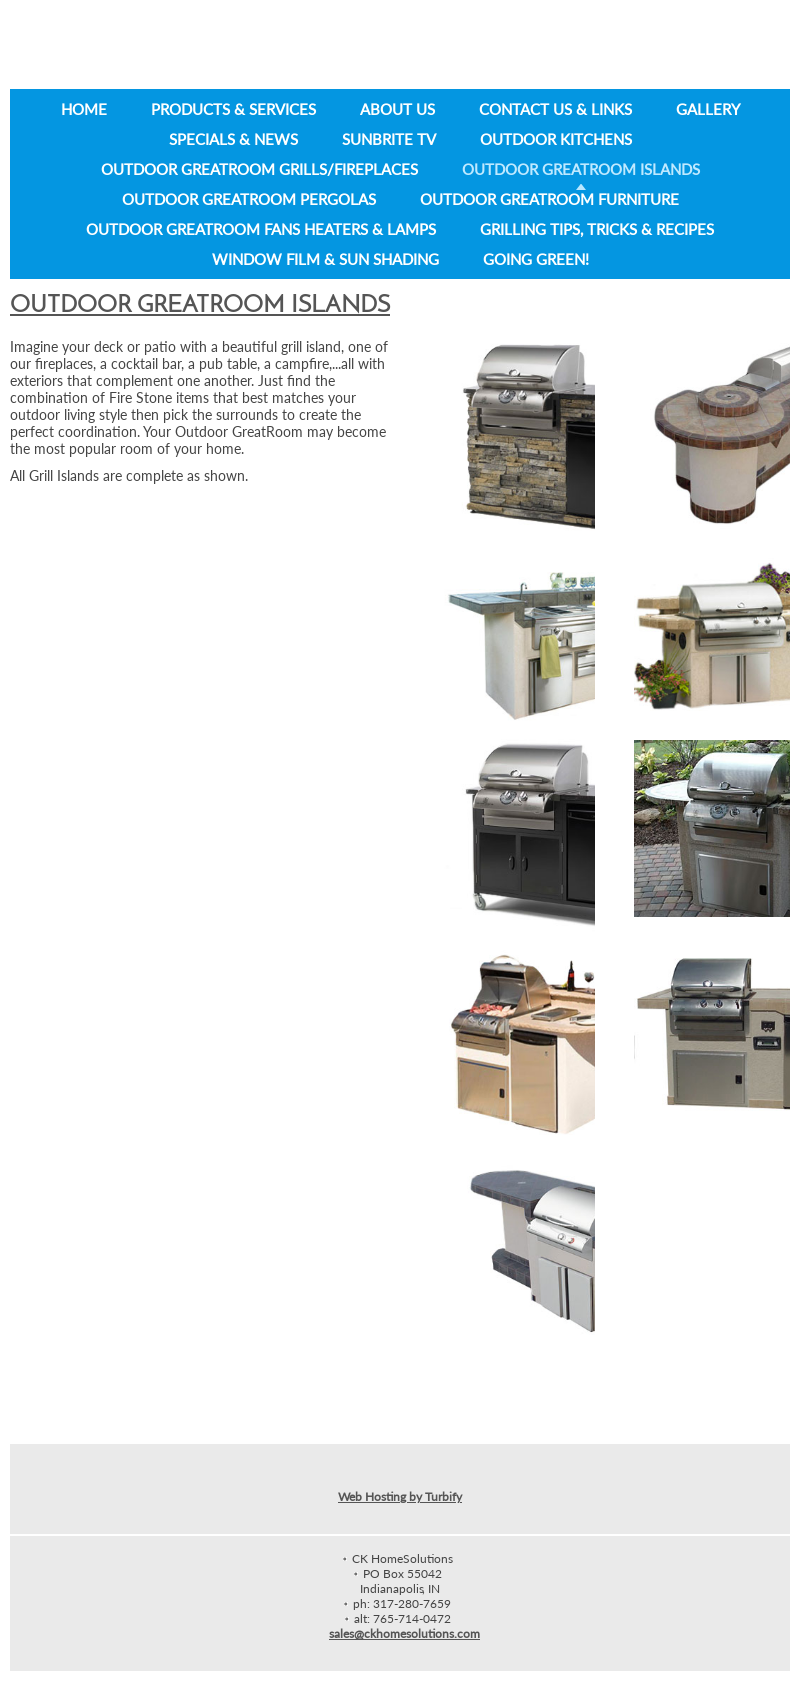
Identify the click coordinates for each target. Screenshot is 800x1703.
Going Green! (536, 259)
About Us (397, 109)
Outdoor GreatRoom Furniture (549, 199)
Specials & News (233, 139)
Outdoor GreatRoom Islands (581, 169)
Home (84, 109)
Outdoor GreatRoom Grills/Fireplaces (259, 169)
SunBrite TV (389, 139)
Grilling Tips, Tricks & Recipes (597, 229)
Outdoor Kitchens (556, 139)
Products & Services (233, 109)
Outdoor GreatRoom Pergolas (249, 199)
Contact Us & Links (555, 109)
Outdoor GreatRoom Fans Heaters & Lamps (261, 229)
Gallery (708, 109)
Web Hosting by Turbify (400, 1496)
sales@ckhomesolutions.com (404, 1633)
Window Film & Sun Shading (325, 259)
